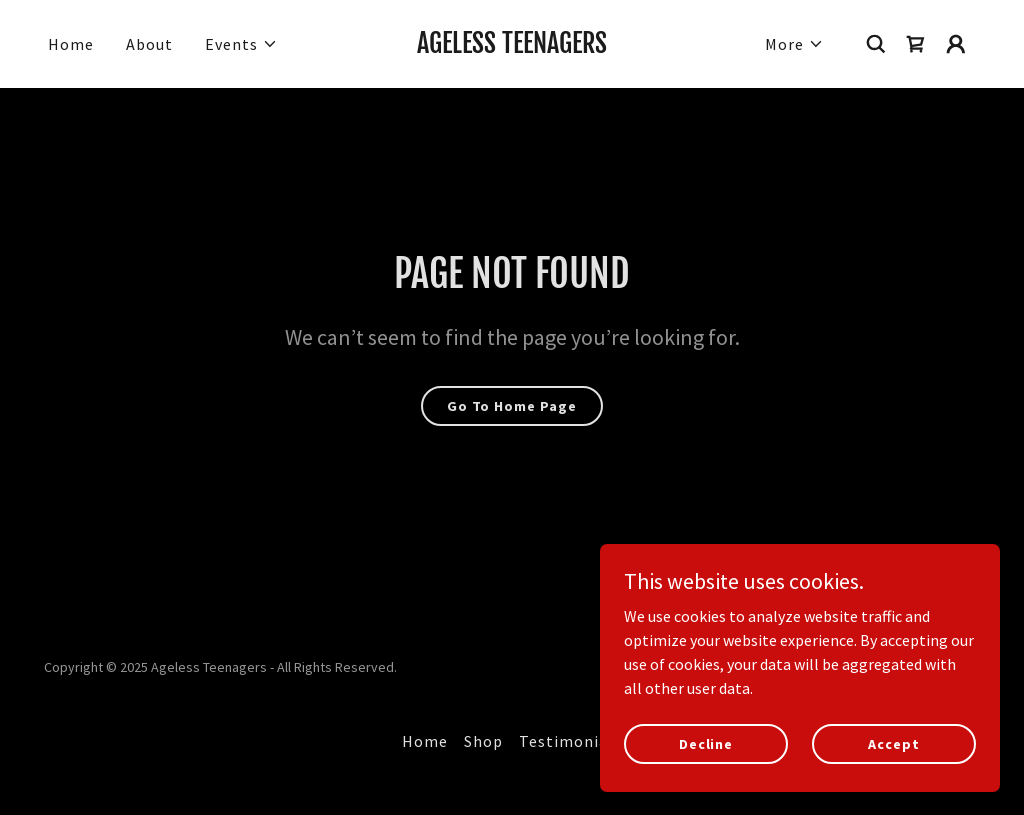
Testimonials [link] (570, 741)
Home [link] (71, 44)
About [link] (149, 44)
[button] (241, 44)
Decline (706, 743)
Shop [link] (483, 741)
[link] (511, 47)
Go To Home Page (512, 406)
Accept (893, 743)
